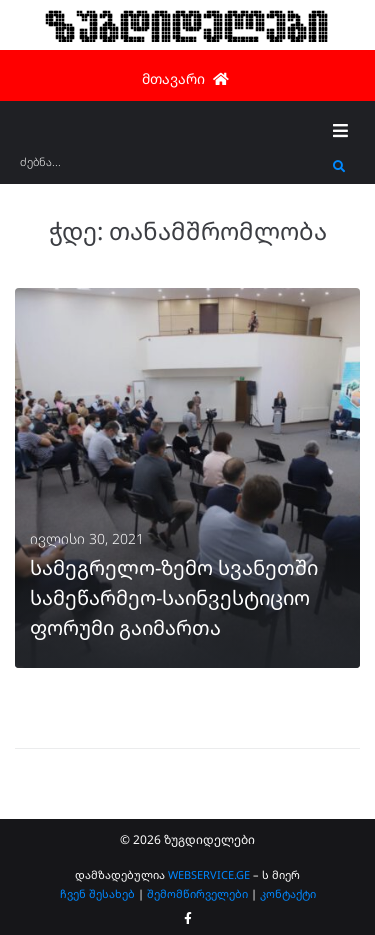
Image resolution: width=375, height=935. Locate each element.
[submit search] (339, 167)
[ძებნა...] (171, 168)
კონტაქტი (288, 893)
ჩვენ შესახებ (97, 893)
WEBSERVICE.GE (209, 874)
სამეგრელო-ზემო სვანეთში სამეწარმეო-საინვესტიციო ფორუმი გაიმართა (174, 597)
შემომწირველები (197, 893)
